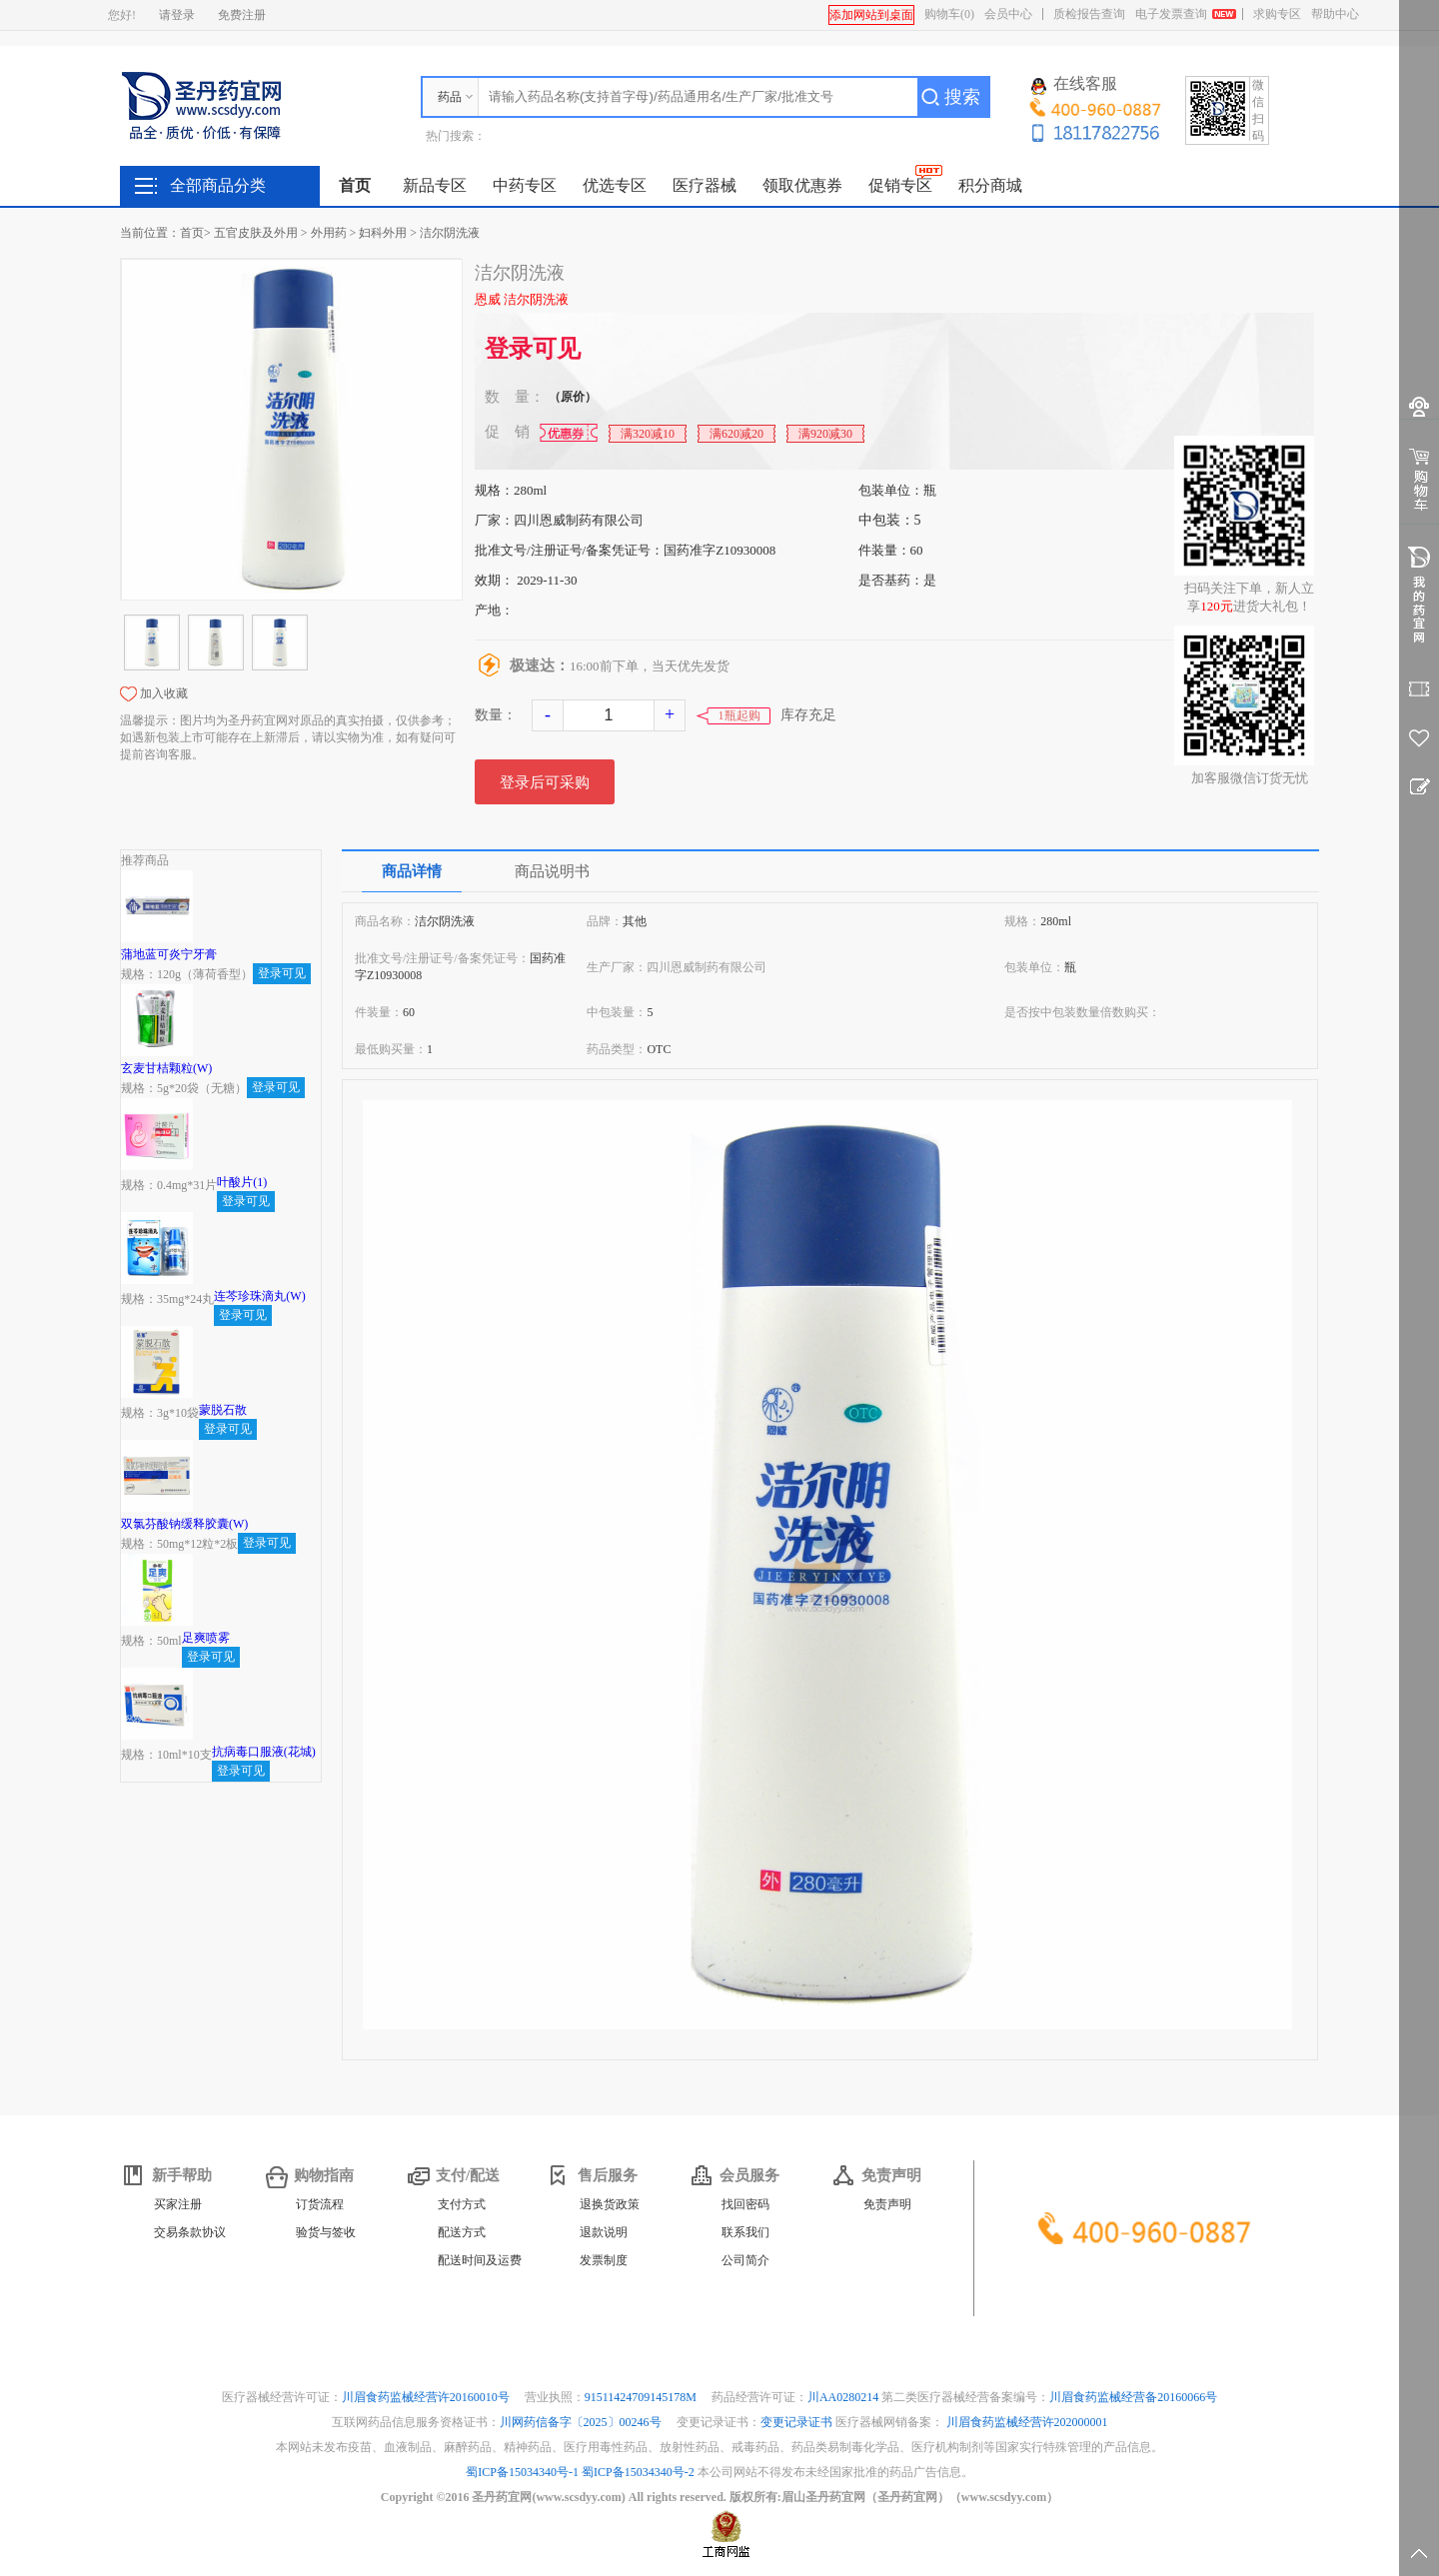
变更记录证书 (796, 2422)
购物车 (949, 14)
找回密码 (745, 2204)
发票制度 (604, 2260)
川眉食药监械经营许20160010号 (427, 2397)
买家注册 (178, 2204)
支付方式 (462, 2204)
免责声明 (887, 2204)
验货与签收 (326, 2232)
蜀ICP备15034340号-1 (522, 2472)
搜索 (962, 97)
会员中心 (1008, 14)
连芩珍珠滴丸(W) (259, 1296)
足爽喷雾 (206, 1638)
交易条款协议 (190, 2232)
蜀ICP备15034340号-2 (638, 2472)
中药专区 (525, 185)
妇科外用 (383, 233)
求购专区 (1277, 14)
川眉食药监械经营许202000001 (1027, 2422)
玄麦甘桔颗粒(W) (166, 1068)
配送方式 (462, 2232)
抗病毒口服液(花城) (264, 1752)
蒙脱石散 (223, 1410)
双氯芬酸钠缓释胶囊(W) (184, 1524)
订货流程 (320, 2204)
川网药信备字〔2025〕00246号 (582, 2422)
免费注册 (242, 15)
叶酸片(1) (242, 1182)
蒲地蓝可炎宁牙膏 (169, 954)
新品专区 (435, 185)
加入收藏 (164, 693)
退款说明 (604, 2232)
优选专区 (615, 185)
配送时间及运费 (480, 2260)
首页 (355, 185)
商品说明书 (552, 871)
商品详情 (412, 871)
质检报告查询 (1089, 14)
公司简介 (745, 2260)
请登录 (177, 15)
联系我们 (745, 2232)
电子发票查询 (1171, 14)
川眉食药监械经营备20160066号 (1133, 2397)
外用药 (329, 233)
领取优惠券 (802, 185)
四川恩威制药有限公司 (579, 520)
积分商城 (990, 185)
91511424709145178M (642, 2397)
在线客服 (1074, 85)
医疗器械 (704, 185)
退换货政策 (610, 2204)
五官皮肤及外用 (256, 233)
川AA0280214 (844, 2397)
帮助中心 (1335, 14)
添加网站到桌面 (871, 15)
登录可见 (533, 349)
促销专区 (900, 185)
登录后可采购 (545, 782)
